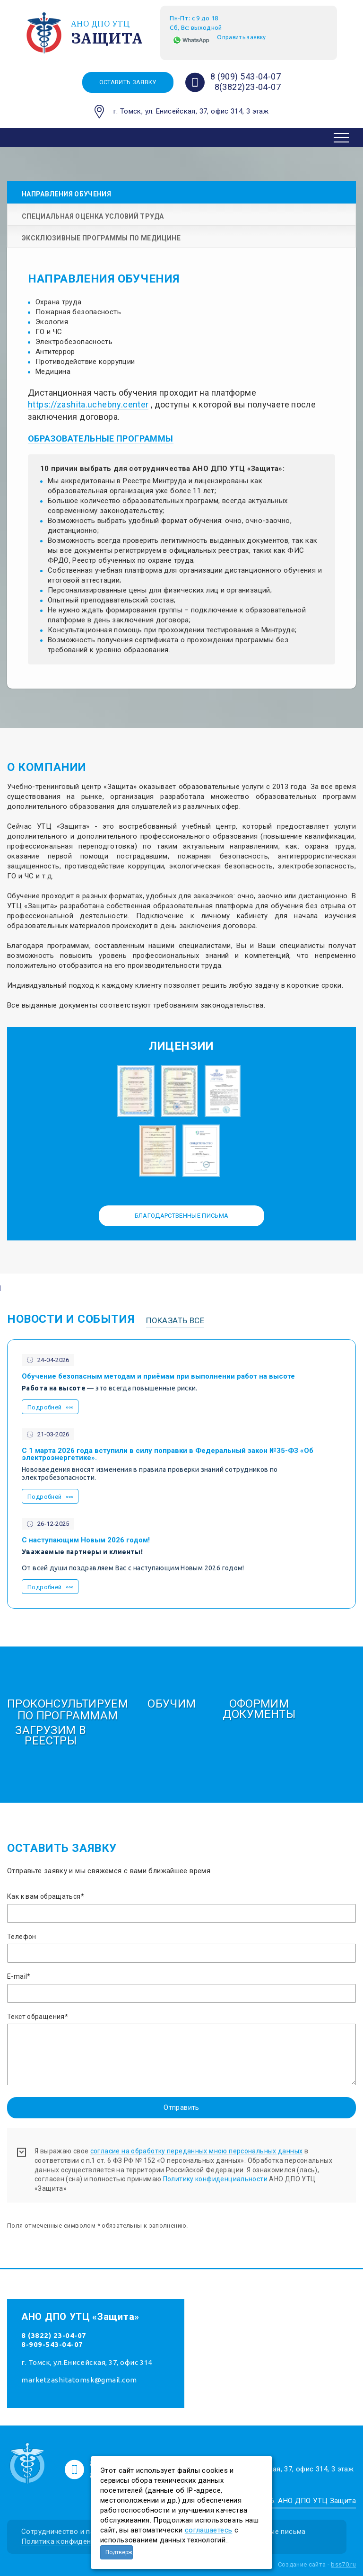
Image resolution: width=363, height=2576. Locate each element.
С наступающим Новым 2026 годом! (86, 1540)
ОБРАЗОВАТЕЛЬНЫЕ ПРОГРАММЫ (100, 438)
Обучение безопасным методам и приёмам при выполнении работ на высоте (158, 1376)
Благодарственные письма (182, 1215)
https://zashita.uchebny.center (88, 404)
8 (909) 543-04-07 (245, 76)
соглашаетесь (209, 2530)
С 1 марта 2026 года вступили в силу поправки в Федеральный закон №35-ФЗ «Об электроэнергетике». (167, 1454)
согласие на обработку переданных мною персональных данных (196, 2151)
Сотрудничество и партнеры (70, 2531)
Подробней (44, 1407)
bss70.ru (343, 2564)
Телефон (21, 1936)
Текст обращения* (37, 2016)
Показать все (175, 1320)
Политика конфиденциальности (76, 2541)
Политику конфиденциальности (215, 2179)
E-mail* (19, 1976)
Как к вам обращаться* (45, 1896)
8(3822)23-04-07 (248, 87)
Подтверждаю (119, 2552)
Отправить (181, 2107)
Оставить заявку (127, 82)
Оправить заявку (241, 37)
